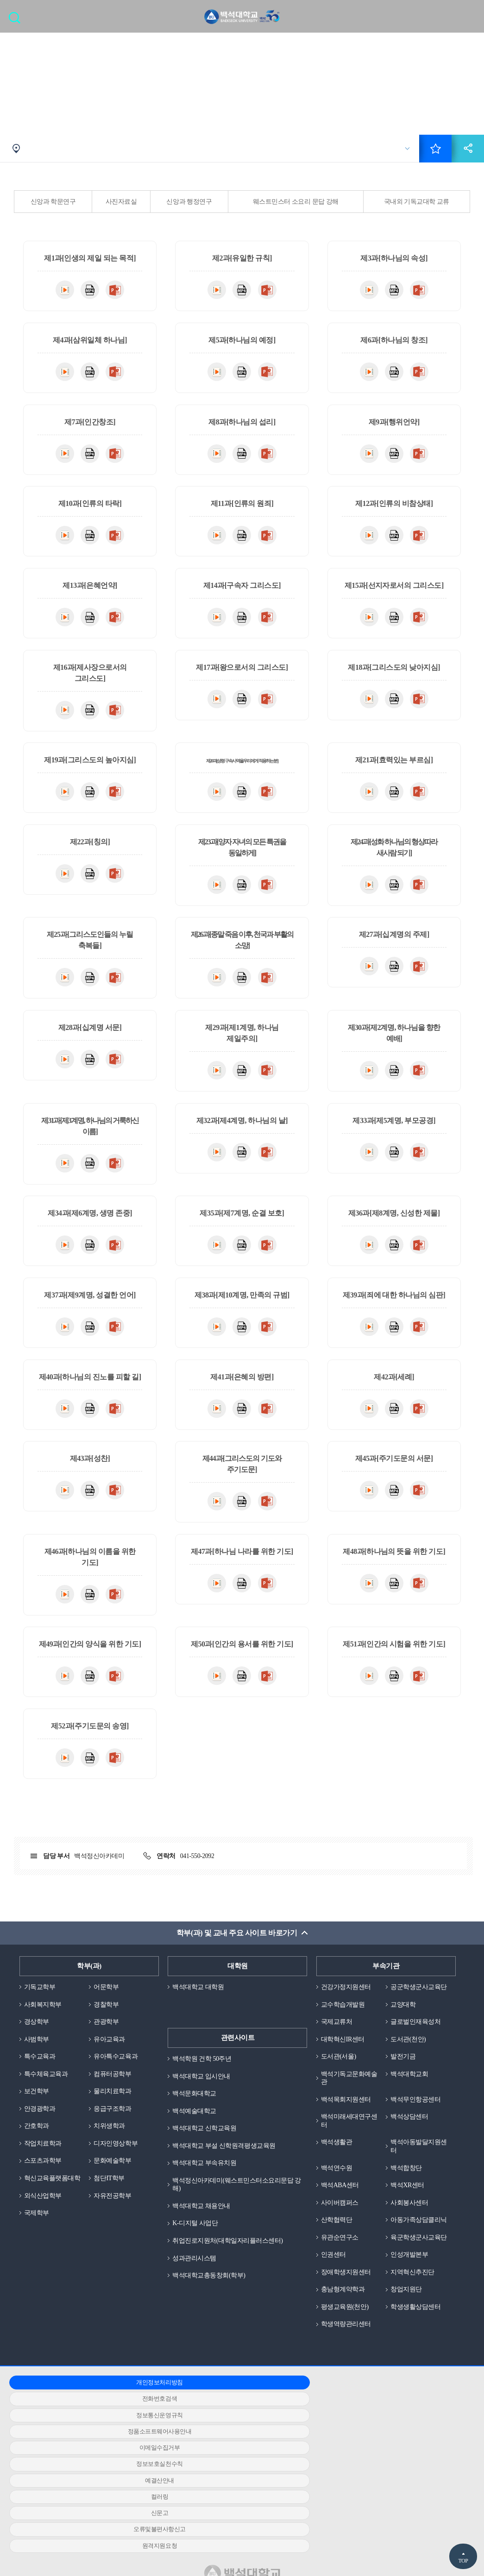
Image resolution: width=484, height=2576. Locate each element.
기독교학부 (41, 1989)
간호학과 (37, 2132)
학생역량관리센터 (348, 2364)
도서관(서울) (340, 2069)
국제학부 (37, 2231)
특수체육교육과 (47, 2079)
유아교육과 (110, 2042)
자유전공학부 (114, 2213)
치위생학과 (110, 2132)
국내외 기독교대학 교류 (416, 203)
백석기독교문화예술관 (348, 2092)
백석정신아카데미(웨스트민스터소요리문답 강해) (237, 2191)
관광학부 (107, 2025)
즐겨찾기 (435, 150)
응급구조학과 (114, 2114)
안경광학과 (41, 2114)
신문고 (389, 2454)
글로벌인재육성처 (417, 2033)
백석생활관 (338, 2158)
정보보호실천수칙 (388, 2438)
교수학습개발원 (344, 2016)
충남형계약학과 (344, 2328)
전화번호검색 (236, 2422)
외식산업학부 (44, 2213)
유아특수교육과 (117, 2061)
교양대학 (403, 2016)
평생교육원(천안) (346, 2346)
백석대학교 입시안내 (203, 2079)
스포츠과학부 (44, 2168)
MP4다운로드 (90, 291)
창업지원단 (407, 2328)
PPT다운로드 (115, 291)
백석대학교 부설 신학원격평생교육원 (227, 2150)
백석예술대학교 (196, 2114)
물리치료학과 (114, 2097)
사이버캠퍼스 (341, 2221)
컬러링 (236, 2454)
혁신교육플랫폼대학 (51, 2191)
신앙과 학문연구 (53, 203)
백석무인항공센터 (417, 2114)
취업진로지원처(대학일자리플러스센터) (231, 2248)
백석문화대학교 (196, 2097)
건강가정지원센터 (348, 1989)
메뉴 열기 (470, 17)
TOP (463, 2560)
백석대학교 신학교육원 (206, 2132)
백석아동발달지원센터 (417, 2163)
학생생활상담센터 (417, 2346)
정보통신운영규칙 (388, 2422)
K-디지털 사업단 (196, 2231)
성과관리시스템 (196, 2266)
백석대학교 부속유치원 (206, 2168)
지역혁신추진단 (414, 2310)
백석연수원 (338, 2185)
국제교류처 (338, 2033)
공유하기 (468, 150)
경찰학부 (107, 2007)
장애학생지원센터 (348, 2310)
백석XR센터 (408, 2203)
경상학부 (37, 2025)
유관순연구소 (341, 2266)
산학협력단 (338, 2239)
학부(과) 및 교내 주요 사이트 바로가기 (236, 1934)
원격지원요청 (236, 2471)
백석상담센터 (410, 2132)
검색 (17, 21)
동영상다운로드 (65, 291)
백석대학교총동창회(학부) (211, 2285)
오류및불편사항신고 (83, 2471)
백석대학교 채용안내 (203, 2213)
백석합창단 (407, 2185)
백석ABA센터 (341, 2203)
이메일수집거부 (236, 2438)
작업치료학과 (44, 2150)
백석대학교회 (410, 2087)
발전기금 (403, 2069)
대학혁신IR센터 (344, 2051)
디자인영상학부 (117, 2150)
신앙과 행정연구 (189, 203)
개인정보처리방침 (83, 2422)
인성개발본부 (410, 2292)
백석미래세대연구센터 (348, 2136)
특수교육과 (41, 2061)
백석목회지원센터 (348, 2114)
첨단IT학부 (110, 2186)
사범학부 (37, 2042)
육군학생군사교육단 (417, 2270)
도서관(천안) (409, 2051)
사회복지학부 (44, 2007)
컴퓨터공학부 (114, 2079)
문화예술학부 (114, 2168)
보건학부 (37, 2097)
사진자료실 (121, 203)
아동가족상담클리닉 (417, 2243)
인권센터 (334, 2292)
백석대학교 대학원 (199, 1989)
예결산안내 (83, 2454)
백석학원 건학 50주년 (204, 2061)
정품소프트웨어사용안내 (83, 2438)
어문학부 (107, 1989)
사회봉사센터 (410, 2221)
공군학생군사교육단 (417, 1993)
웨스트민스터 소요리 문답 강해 (296, 203)
